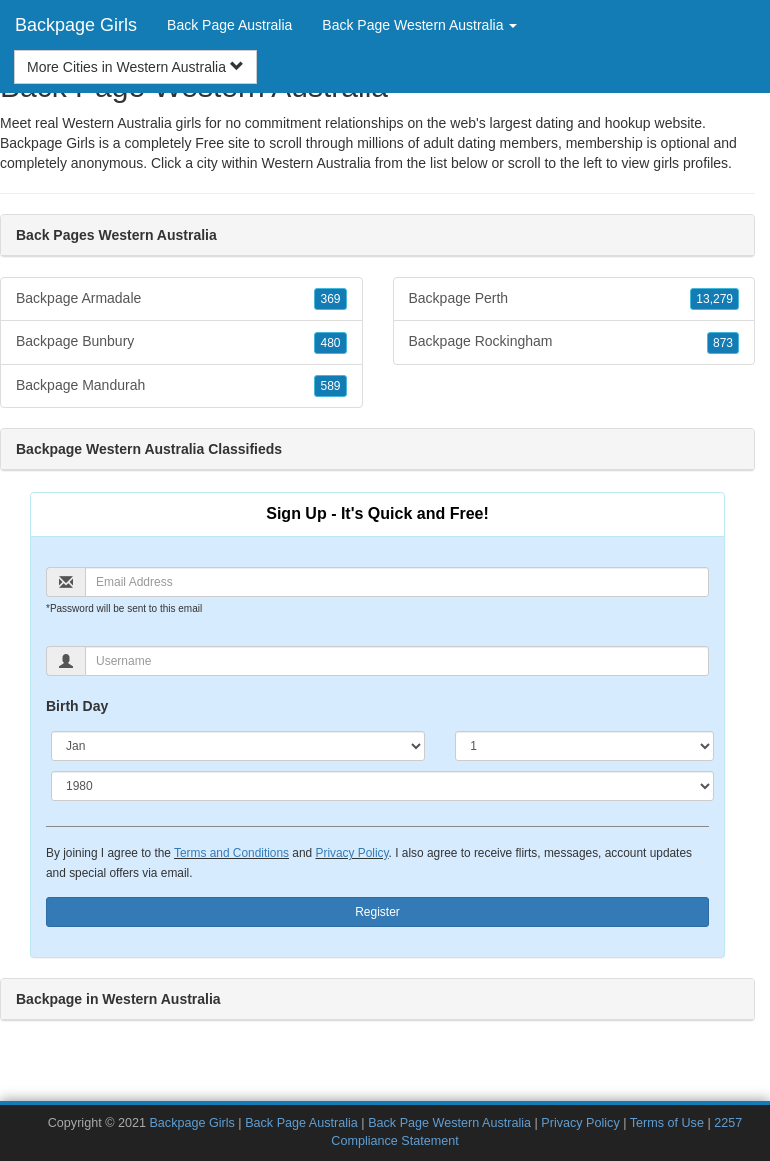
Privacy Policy (351, 853)
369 (330, 299)
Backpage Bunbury (181, 342)
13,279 (714, 299)
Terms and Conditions (231, 853)
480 (330, 343)
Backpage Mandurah (181, 386)
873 (723, 343)
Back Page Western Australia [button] (419, 25)
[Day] (584, 746)
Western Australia (315, 163)
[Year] (382, 786)
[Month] (238, 746)
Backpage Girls (76, 25)
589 (330, 386)
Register (377, 912)
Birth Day (77, 706)
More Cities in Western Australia (135, 67)
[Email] (397, 582)
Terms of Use (667, 1123)
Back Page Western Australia (449, 1123)
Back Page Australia (229, 25)
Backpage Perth (574, 299)
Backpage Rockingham (574, 342)
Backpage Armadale (181, 299)
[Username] (397, 661)
